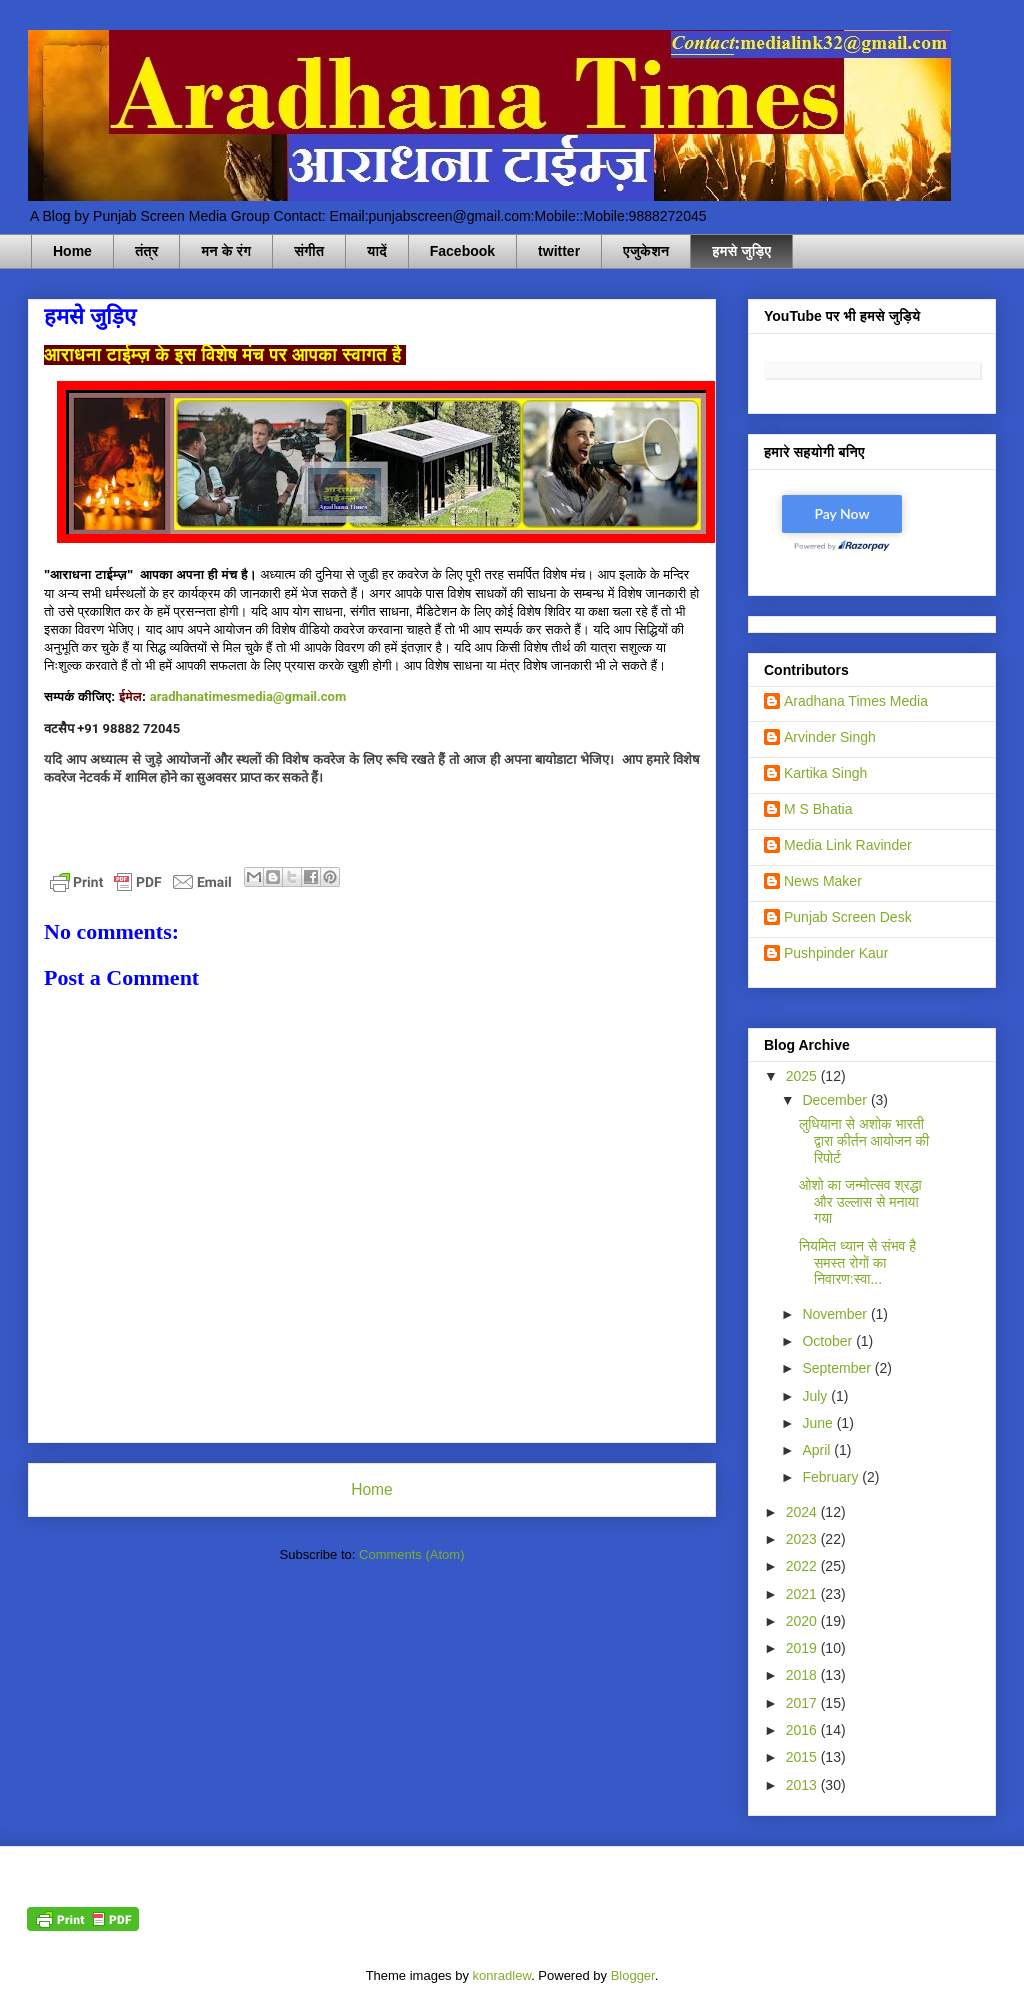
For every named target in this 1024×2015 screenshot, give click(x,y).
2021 (803, 1594)
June (819, 1423)
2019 (803, 1648)
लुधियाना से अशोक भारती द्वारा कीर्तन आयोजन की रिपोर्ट (864, 1141)
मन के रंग (226, 251)
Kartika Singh (825, 773)
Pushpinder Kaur (836, 953)
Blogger (633, 1975)
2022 (803, 1566)
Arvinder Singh (830, 737)
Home (72, 251)
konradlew (502, 1975)
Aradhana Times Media (856, 701)
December (836, 1100)
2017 (803, 1703)
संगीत (309, 251)
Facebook (462, 251)
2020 (803, 1621)
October (829, 1341)
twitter (559, 251)
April (818, 1450)
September (838, 1368)
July (816, 1396)
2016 (803, 1730)
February (832, 1477)
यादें (377, 251)
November (836, 1314)
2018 (803, 1675)
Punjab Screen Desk (848, 917)
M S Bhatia (818, 809)
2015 (803, 1757)
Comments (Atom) (411, 1554)
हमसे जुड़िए (741, 251)
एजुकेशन (646, 251)
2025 (803, 1076)
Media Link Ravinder (848, 845)
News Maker (823, 881)
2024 (803, 1512)
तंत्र (147, 251)
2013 (803, 1785)
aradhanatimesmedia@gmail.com (248, 696)
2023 (803, 1539)
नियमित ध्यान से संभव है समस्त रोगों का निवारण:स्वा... (857, 1263)
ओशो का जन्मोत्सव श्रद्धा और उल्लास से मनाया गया (860, 1202)
